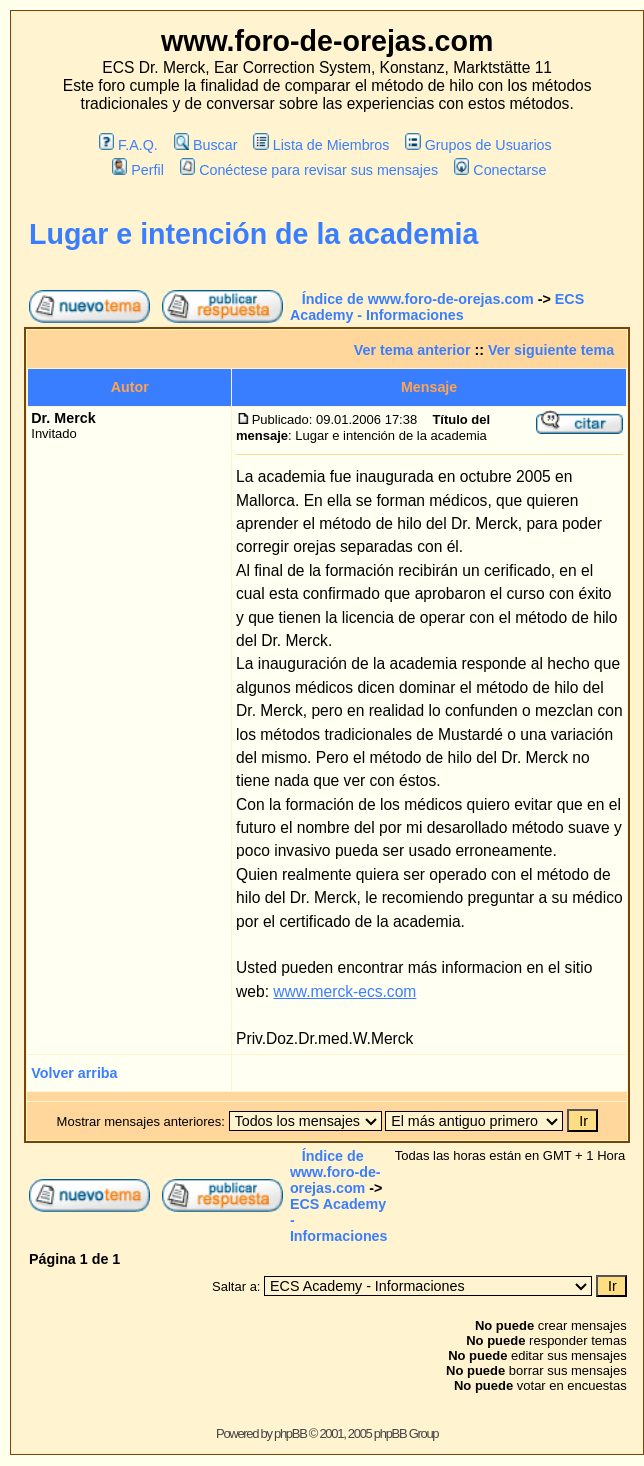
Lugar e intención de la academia (253, 234)
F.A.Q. (128, 145)
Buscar (206, 145)
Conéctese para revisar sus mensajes (309, 170)
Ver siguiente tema (551, 350)
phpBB (290, 1433)
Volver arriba (74, 1073)
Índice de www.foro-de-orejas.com (418, 299)
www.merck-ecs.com (344, 991)
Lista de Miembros (321, 145)
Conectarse (500, 170)
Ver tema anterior (412, 350)
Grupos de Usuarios (478, 145)
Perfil (138, 170)
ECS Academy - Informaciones (437, 307)
